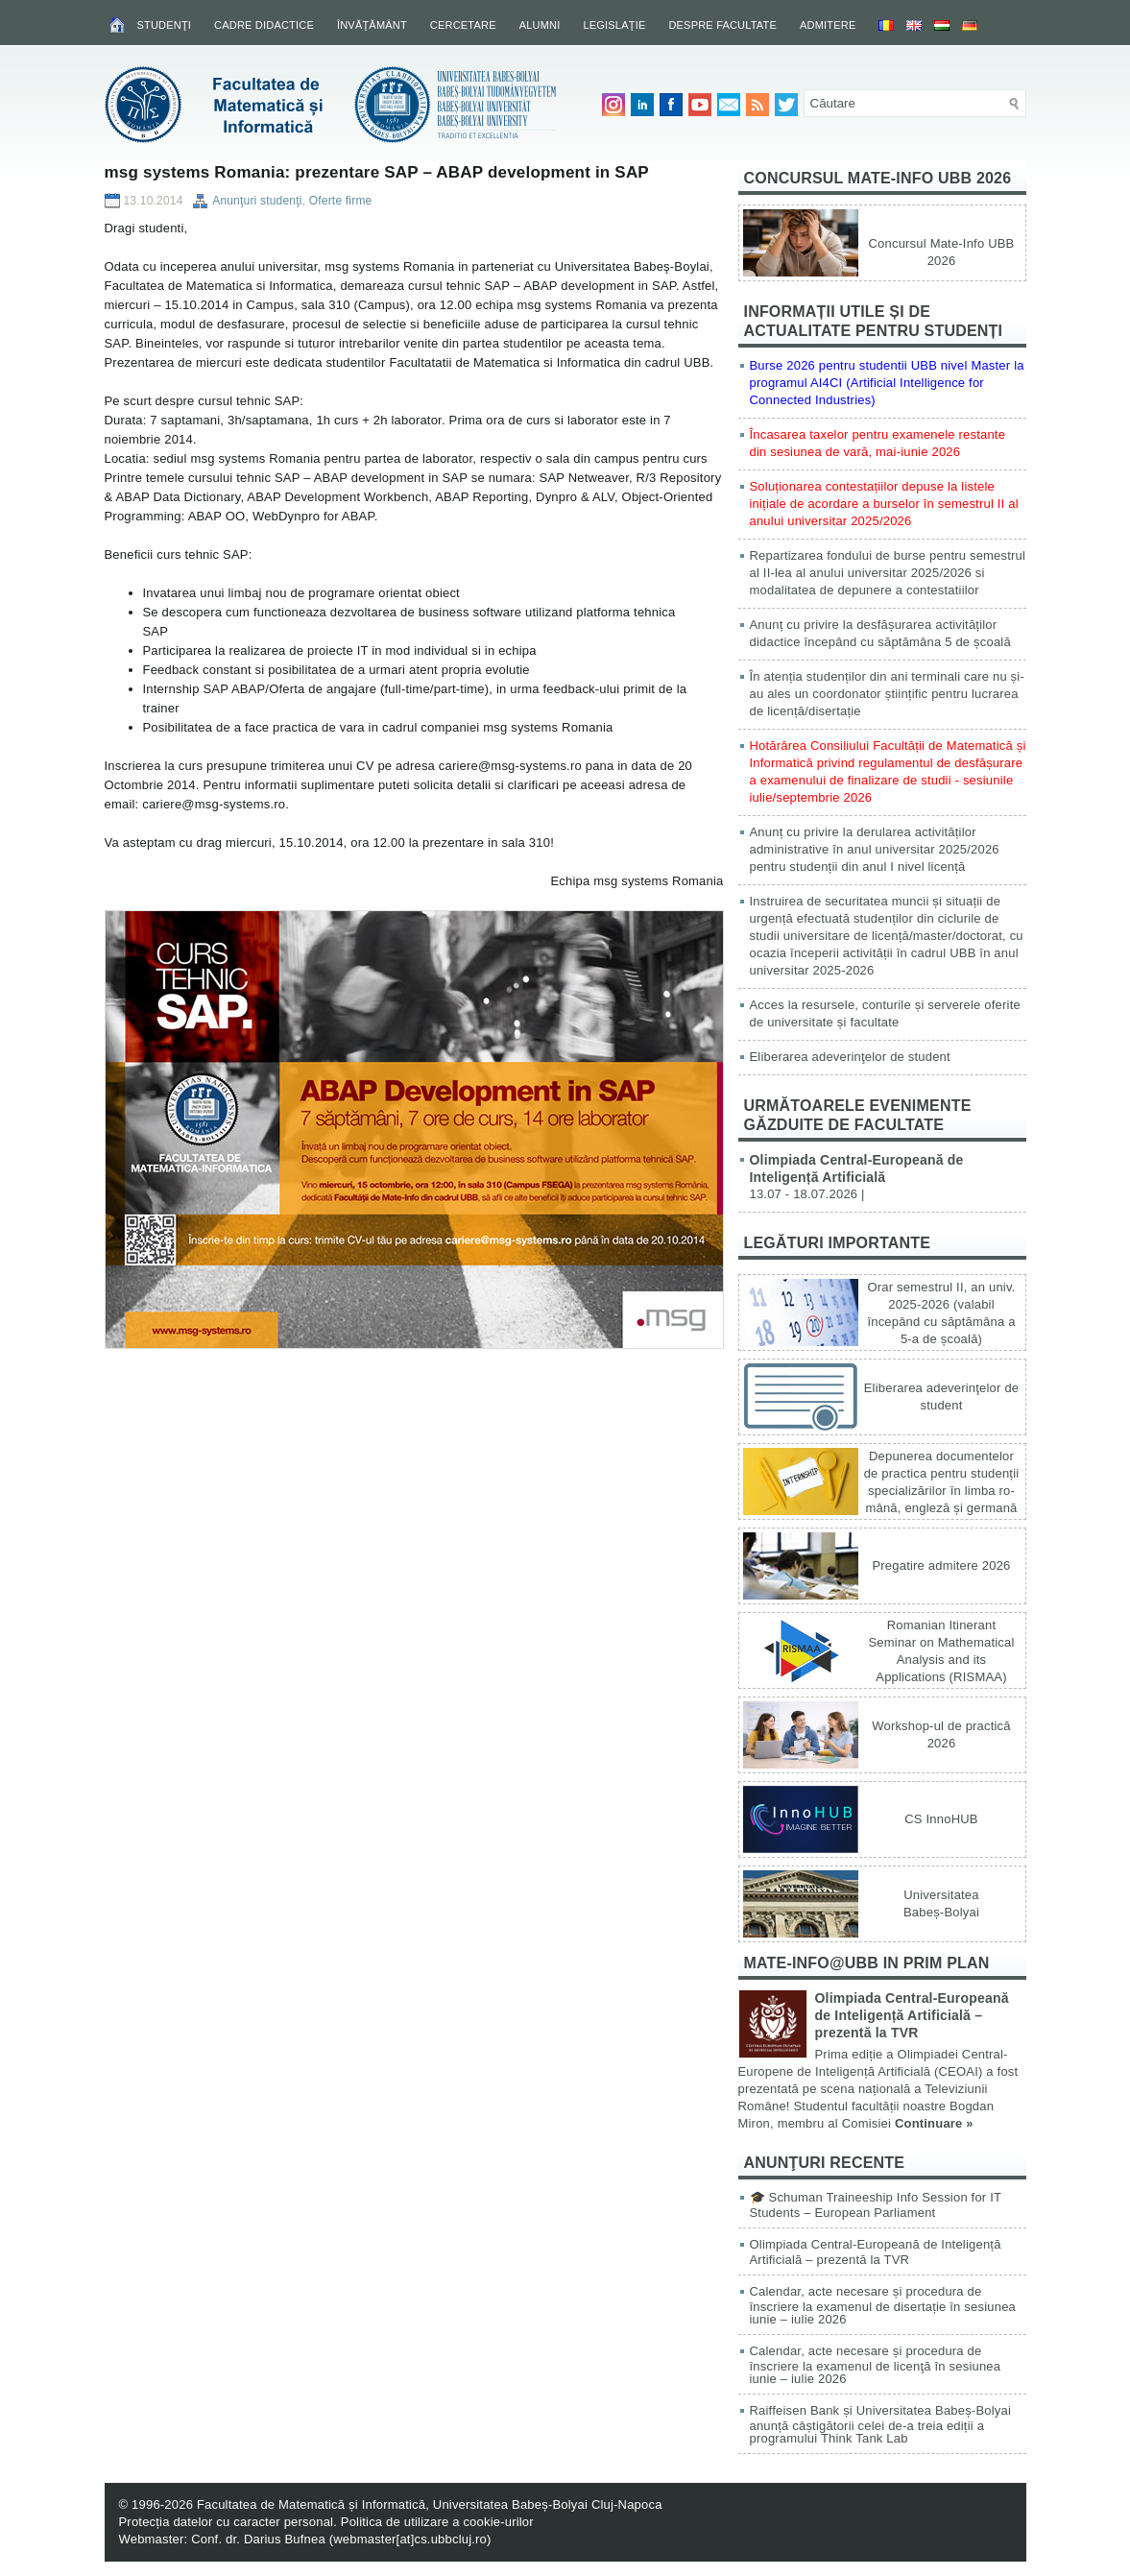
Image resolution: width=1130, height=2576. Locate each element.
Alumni (540, 25)
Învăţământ (372, 25)
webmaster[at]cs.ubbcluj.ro (410, 2539)
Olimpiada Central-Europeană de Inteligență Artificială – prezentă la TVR (912, 2015)
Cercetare (463, 25)
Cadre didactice (264, 25)
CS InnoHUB (940, 1819)
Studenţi (164, 25)
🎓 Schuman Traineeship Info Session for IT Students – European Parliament (875, 2205)
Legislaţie (614, 25)
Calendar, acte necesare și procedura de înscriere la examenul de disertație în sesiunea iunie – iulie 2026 (883, 2305)
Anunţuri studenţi (256, 200)
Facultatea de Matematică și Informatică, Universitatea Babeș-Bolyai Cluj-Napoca (429, 2504)
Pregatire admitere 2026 (941, 1565)
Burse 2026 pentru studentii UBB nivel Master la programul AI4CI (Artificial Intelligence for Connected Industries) (887, 382)
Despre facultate (722, 25)
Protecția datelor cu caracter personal (226, 2522)
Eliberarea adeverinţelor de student (850, 1056)
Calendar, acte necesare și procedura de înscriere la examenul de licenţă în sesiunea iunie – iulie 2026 (875, 2365)
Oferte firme (341, 200)
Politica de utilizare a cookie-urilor (437, 2522)
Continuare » (934, 2123)
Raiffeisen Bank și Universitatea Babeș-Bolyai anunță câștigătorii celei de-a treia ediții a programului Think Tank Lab (881, 2424)
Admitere (827, 25)
